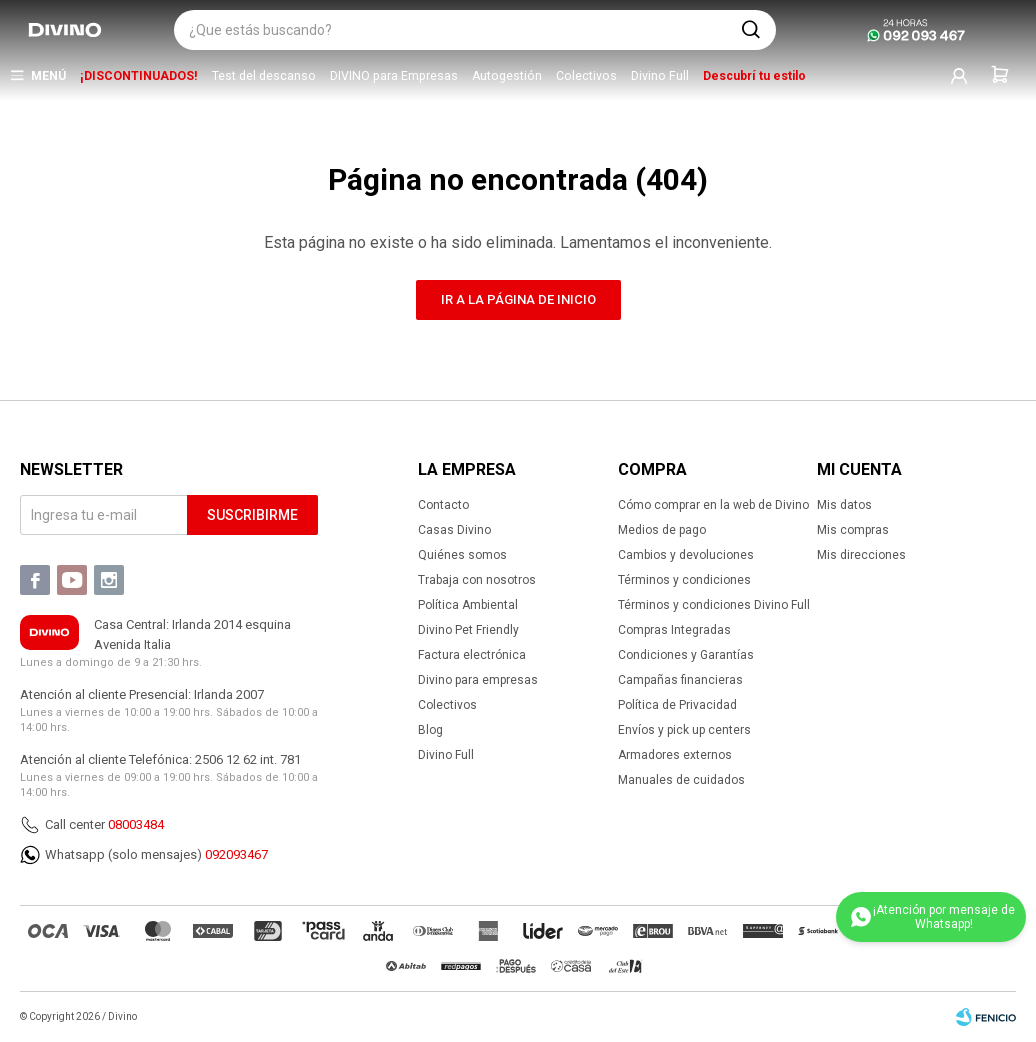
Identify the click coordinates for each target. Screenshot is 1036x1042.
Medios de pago (662, 530)
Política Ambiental (468, 605)
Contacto (443, 505)
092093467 (236, 854)
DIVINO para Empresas (394, 76)
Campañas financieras (680, 680)
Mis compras (853, 530)
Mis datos (844, 505)
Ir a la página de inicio (518, 299)
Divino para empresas (478, 680)
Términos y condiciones (684, 580)
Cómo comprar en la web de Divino (713, 505)
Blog (430, 730)
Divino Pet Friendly (468, 630)
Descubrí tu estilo (754, 76)
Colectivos (586, 76)
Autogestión (507, 76)
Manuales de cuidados (681, 780)
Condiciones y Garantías (686, 655)
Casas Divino (454, 530)
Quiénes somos (462, 555)
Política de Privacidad (677, 705)
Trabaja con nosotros (477, 580)
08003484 (136, 824)
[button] (751, 30)
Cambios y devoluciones (686, 555)
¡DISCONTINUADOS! (139, 76)
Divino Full (660, 76)
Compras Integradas (674, 630)
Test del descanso (264, 76)
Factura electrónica (472, 655)
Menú (48, 76)
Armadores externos (675, 755)
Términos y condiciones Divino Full (714, 605)
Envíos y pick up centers (684, 730)
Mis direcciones (861, 555)
